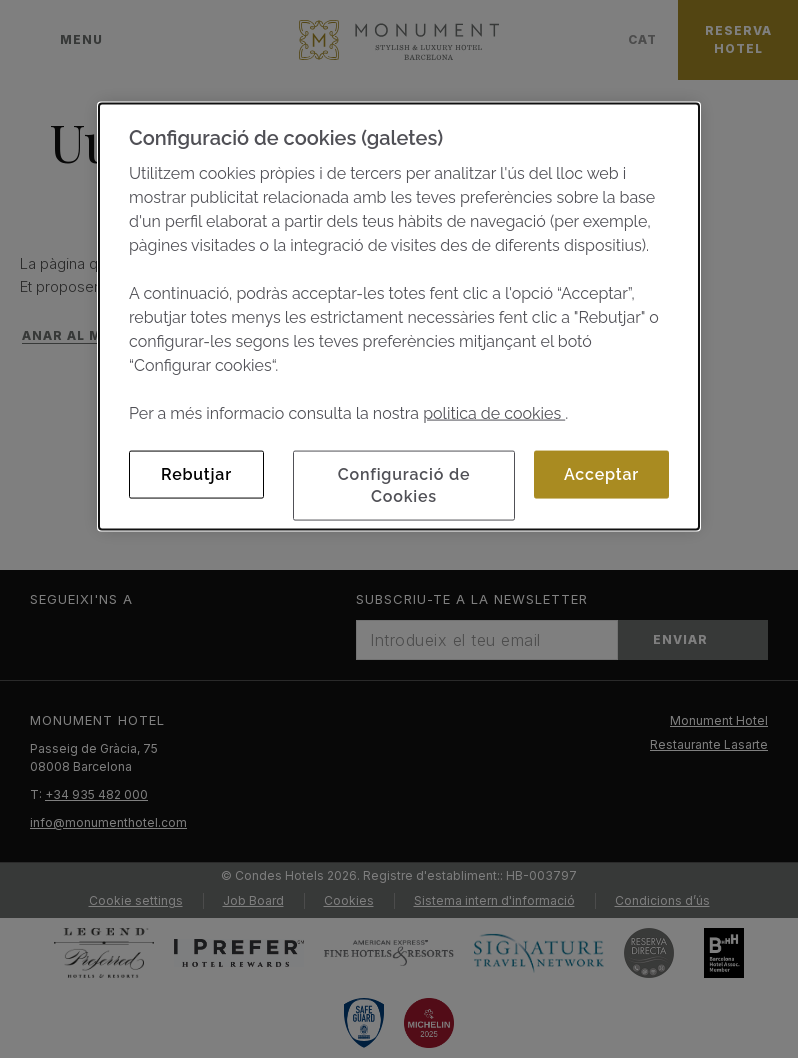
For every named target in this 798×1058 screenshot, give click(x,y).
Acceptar (601, 473)
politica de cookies (494, 412)
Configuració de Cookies (404, 484)
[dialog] (399, 316)
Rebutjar (196, 473)
